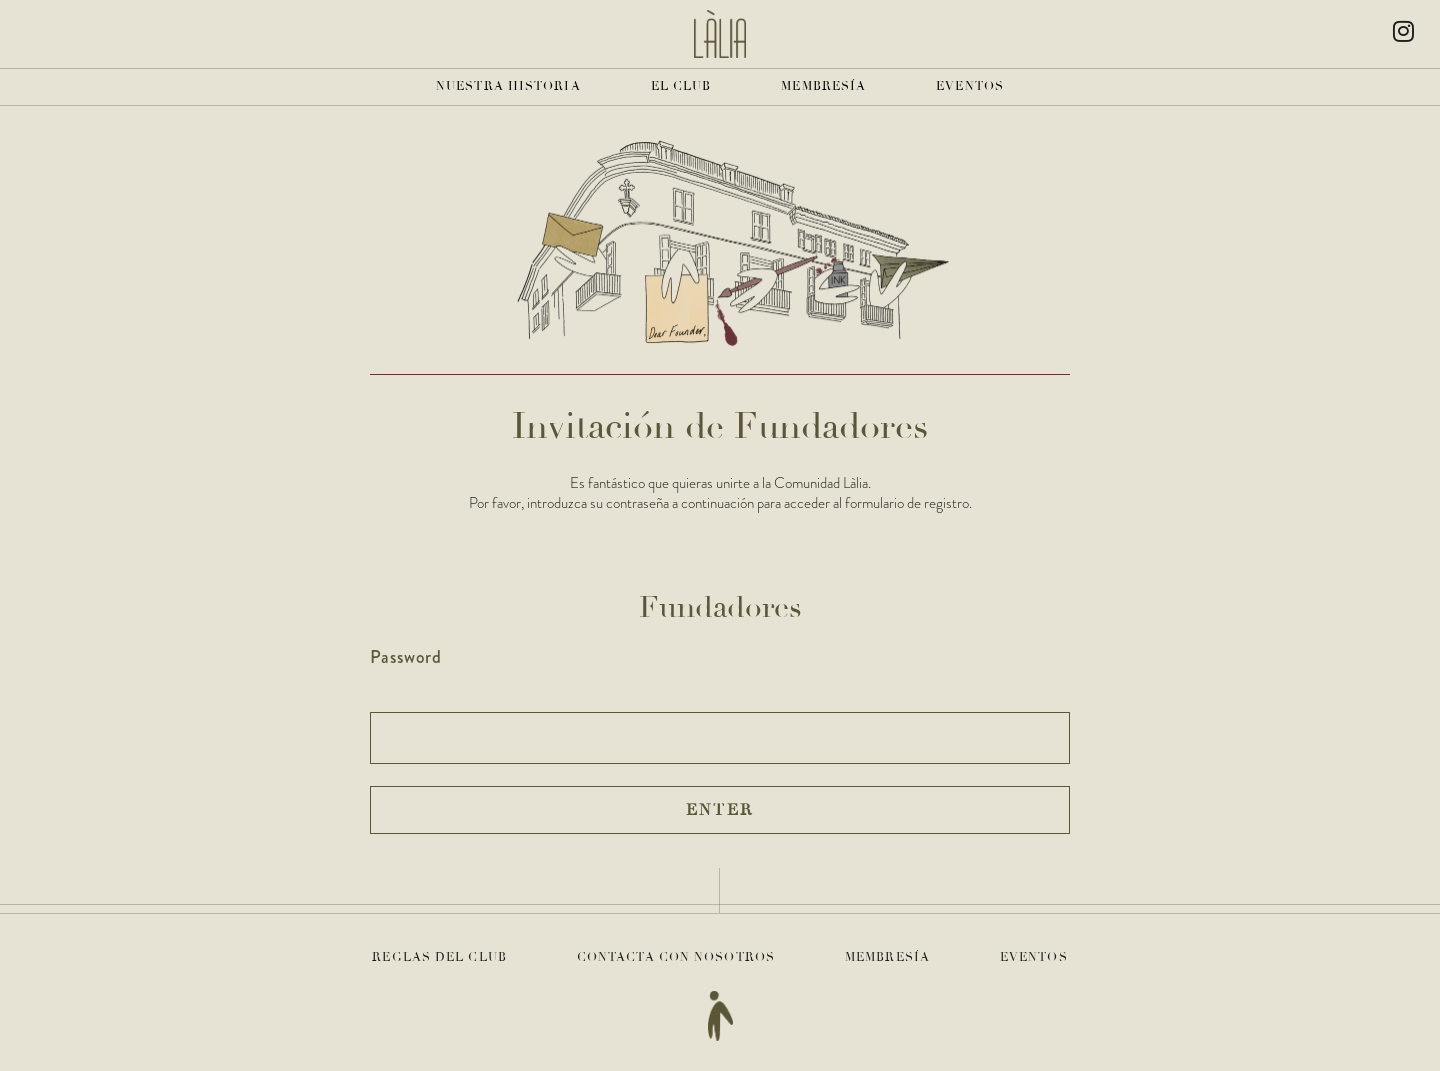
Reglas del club (439, 957)
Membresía (823, 86)
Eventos (970, 86)
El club (681, 86)
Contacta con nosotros (676, 957)
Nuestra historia (508, 86)
